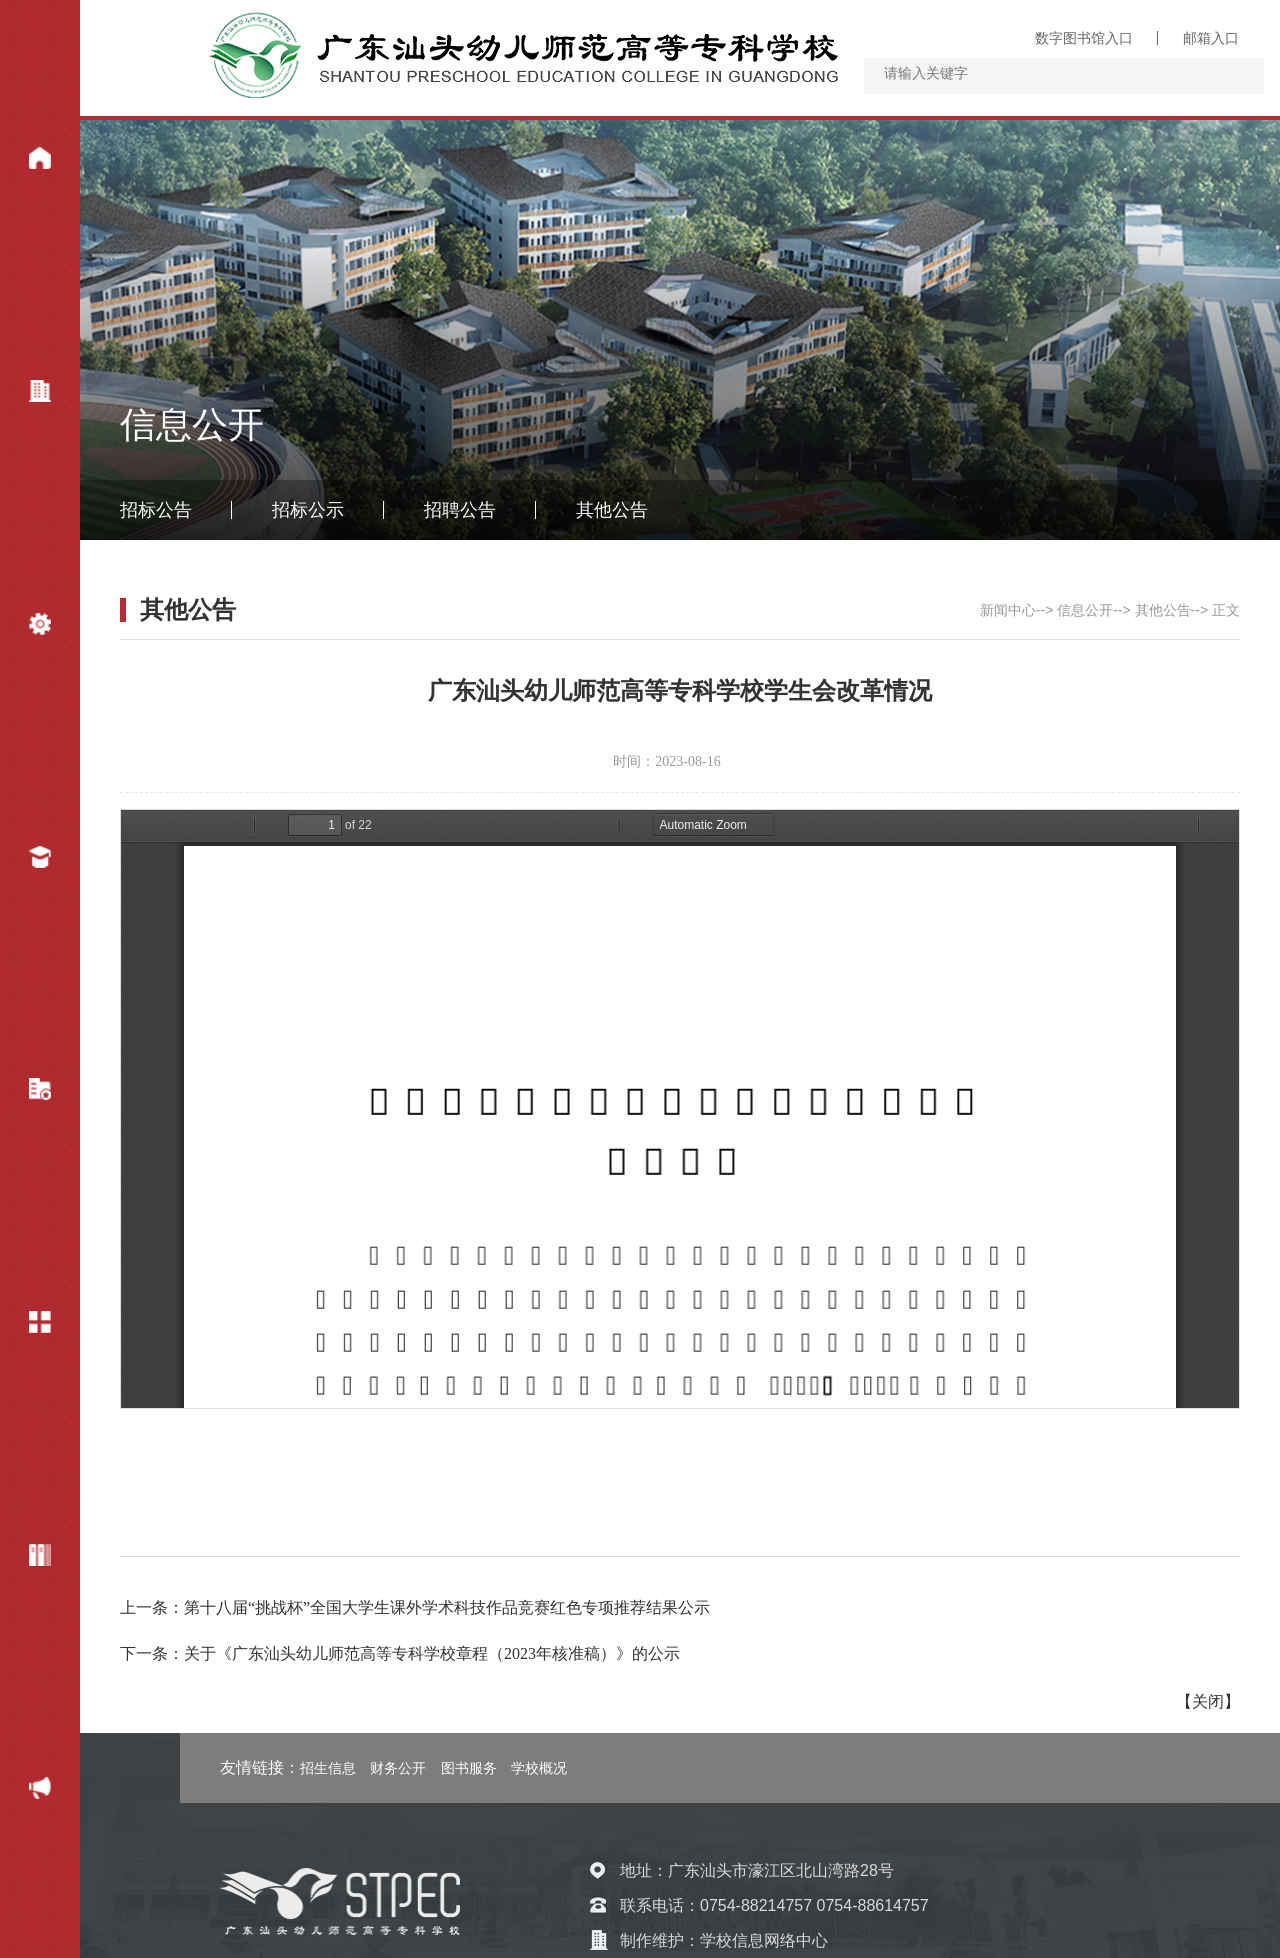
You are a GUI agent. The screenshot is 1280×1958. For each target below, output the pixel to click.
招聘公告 (460, 510)
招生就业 (25, 861)
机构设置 (25, 628)
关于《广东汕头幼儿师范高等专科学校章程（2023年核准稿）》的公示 (432, 1653)
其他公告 (612, 510)
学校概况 (25, 395)
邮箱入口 (1211, 38)
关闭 (1208, 1701)
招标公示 (308, 510)
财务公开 (25, 1792)
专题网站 (25, 1559)
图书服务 (469, 1768)
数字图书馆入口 (1084, 38)
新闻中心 (25, 162)
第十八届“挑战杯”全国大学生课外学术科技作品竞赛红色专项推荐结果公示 (447, 1607)
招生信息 (328, 1768)
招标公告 (156, 510)
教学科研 (25, 1093)
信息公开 (25, 1326)
